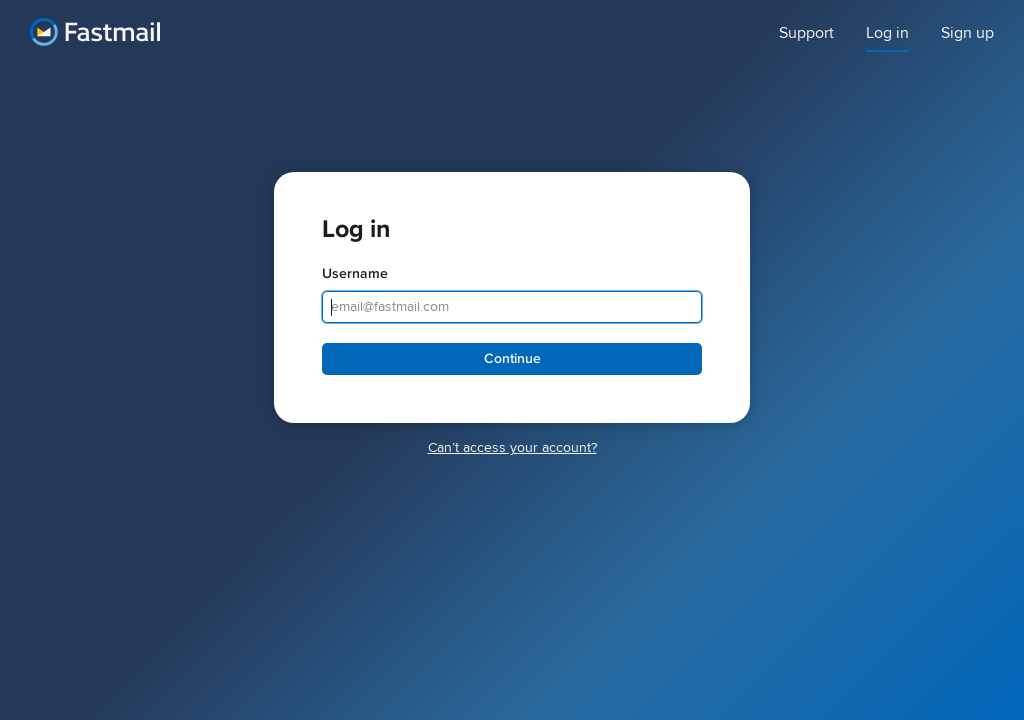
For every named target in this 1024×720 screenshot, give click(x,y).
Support (806, 33)
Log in (887, 33)
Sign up (967, 33)
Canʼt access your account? (512, 447)
